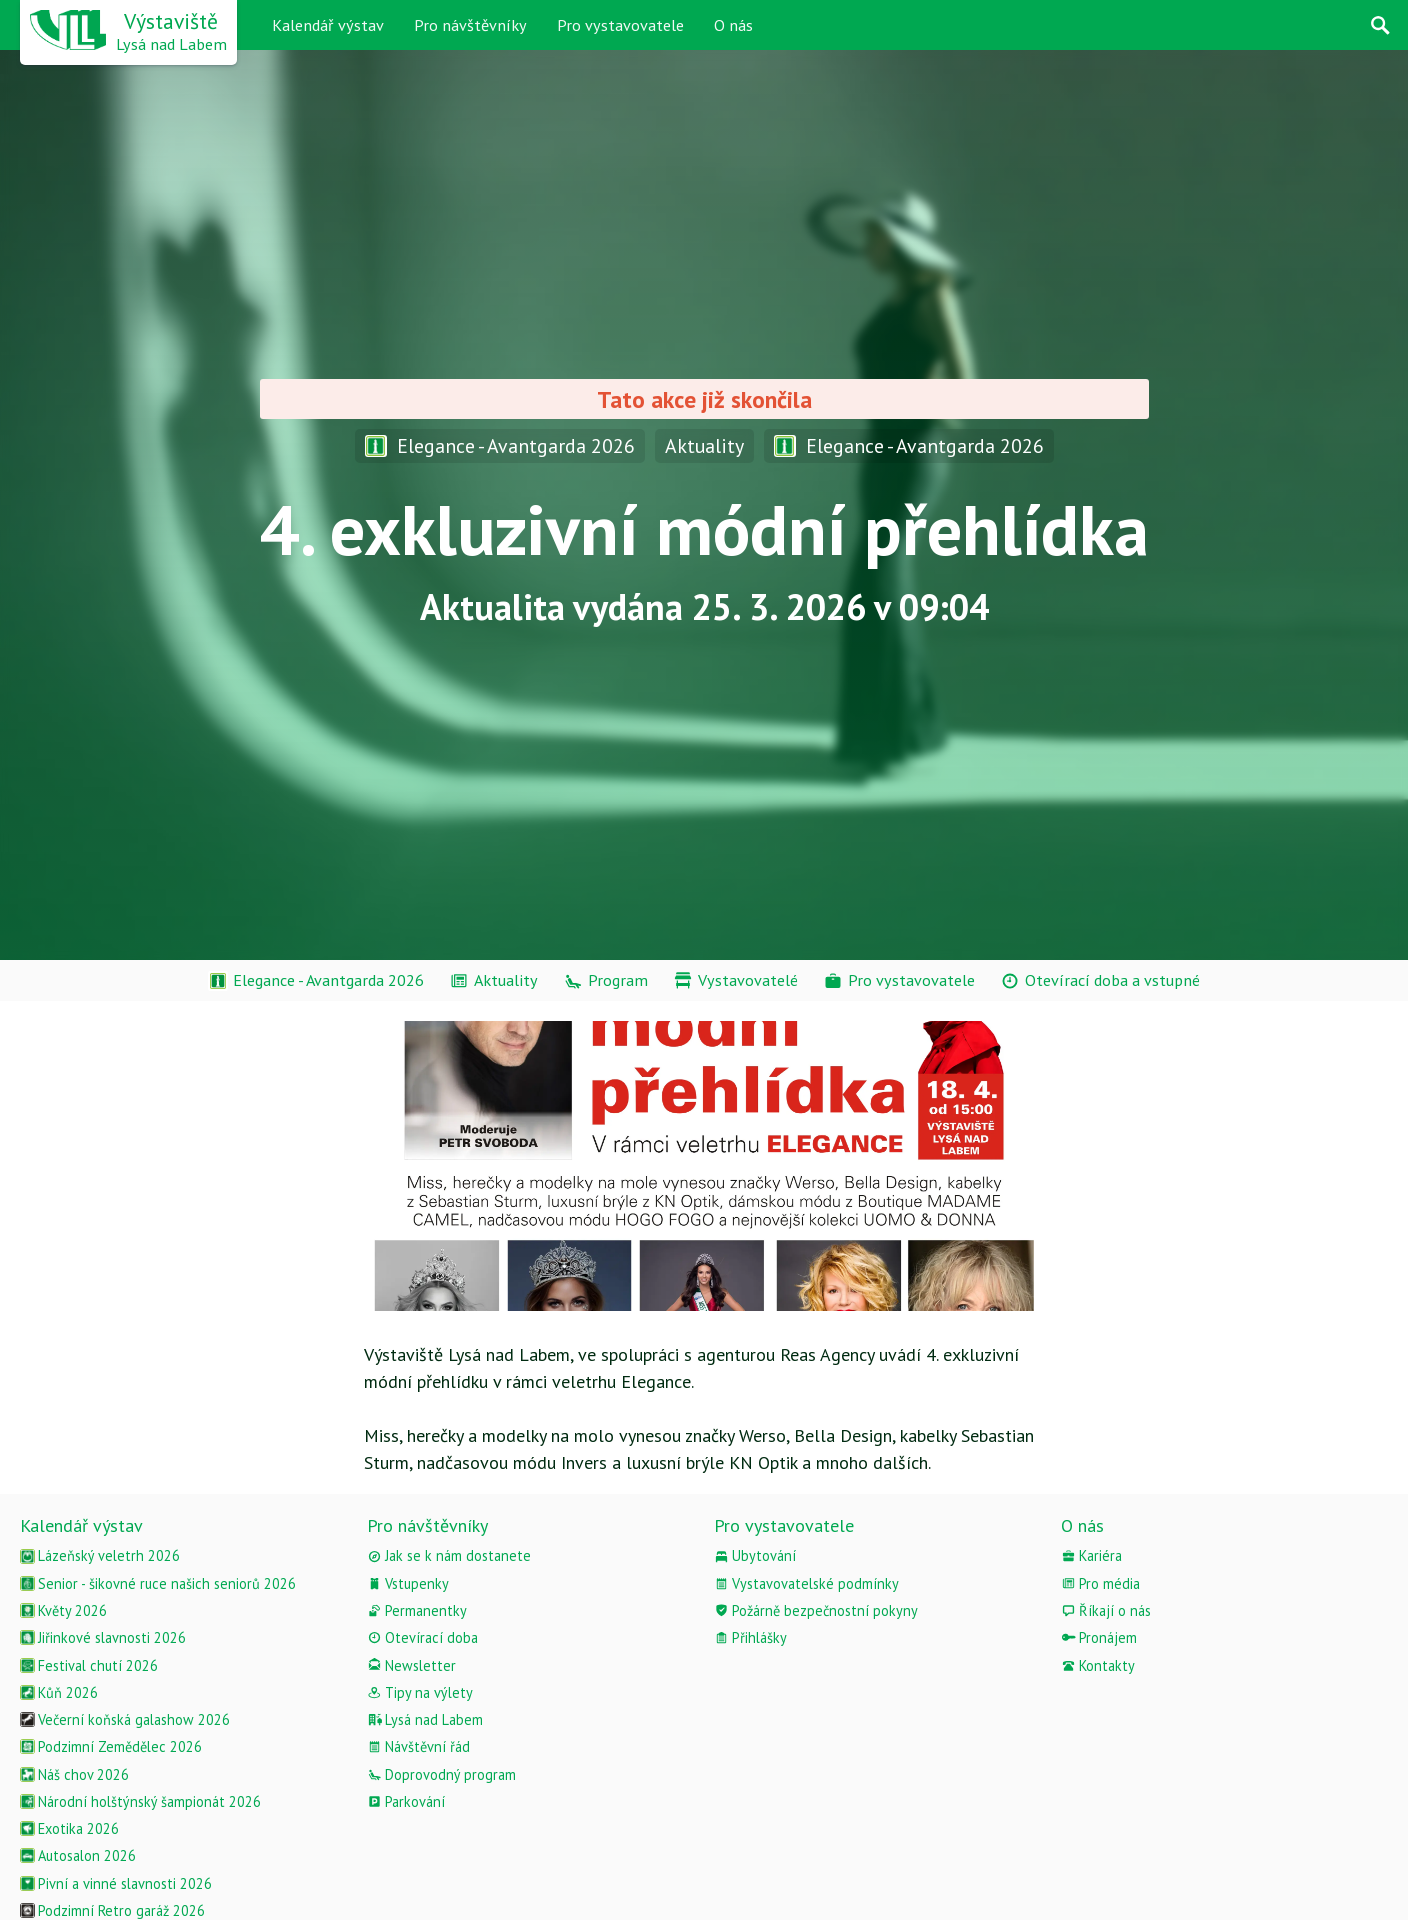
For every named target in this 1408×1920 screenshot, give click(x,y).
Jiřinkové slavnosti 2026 (103, 1637)
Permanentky (417, 1610)
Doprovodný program (441, 1774)
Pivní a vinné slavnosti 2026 (116, 1883)
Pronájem (1099, 1637)
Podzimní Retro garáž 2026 (112, 1910)
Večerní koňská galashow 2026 (125, 1719)
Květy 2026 (63, 1610)
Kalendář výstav (328, 25)
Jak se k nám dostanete (449, 1555)
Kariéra (1091, 1555)
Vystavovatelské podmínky (806, 1583)
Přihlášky (750, 1637)
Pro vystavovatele (620, 25)
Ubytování (755, 1555)
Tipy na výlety (420, 1692)
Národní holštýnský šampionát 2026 (140, 1801)
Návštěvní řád (418, 1746)
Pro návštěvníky (470, 25)
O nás (733, 25)
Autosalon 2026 (78, 1855)
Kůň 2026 (59, 1692)
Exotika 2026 (69, 1828)
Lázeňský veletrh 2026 (100, 1555)
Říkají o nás (1106, 1610)
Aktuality (704, 445)
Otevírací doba (422, 1637)
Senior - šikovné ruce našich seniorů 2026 (158, 1583)
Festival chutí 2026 (89, 1665)
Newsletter (411, 1665)
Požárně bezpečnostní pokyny (816, 1610)
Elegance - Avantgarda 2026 (500, 445)
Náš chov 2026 (74, 1774)
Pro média (1100, 1583)
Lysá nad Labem (425, 1719)
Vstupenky (408, 1583)
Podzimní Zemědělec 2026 (111, 1746)
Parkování (406, 1801)
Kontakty (1098, 1665)
